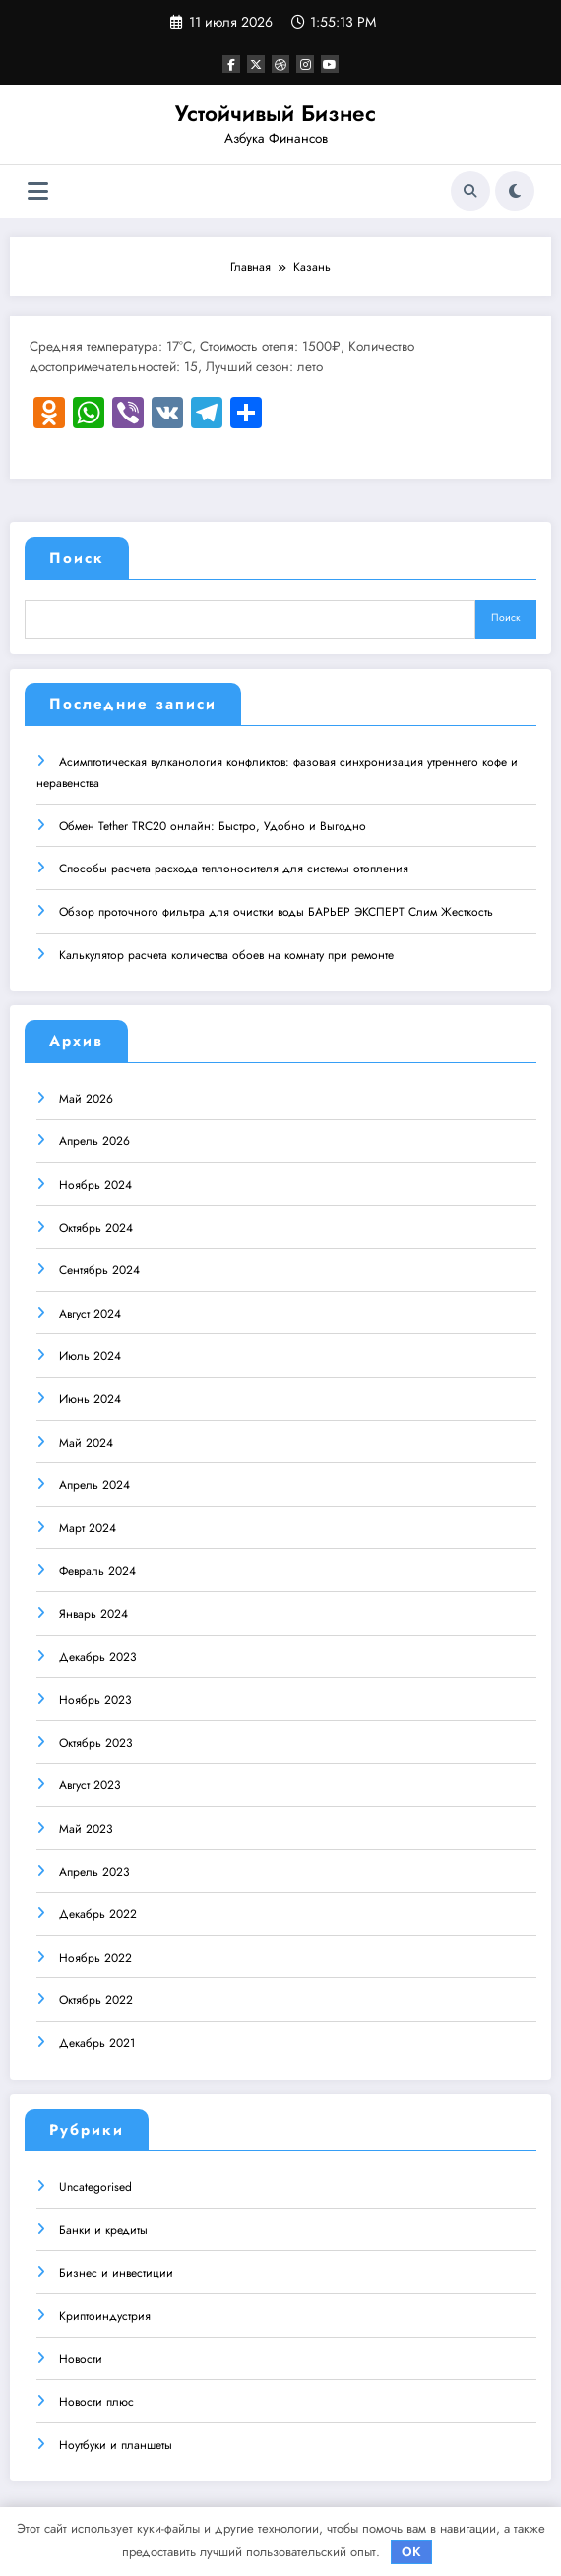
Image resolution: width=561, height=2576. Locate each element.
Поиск (76, 558)
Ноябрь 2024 (95, 1183)
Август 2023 (90, 1784)
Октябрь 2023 (96, 1742)
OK (411, 2552)
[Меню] (38, 191)
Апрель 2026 (94, 1140)
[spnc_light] (514, 191)
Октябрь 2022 (96, 1999)
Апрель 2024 (94, 1484)
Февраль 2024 (97, 1569)
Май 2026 (86, 1098)
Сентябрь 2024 (99, 1269)
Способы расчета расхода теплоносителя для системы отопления (233, 867)
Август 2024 (90, 1312)
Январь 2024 (93, 1613)
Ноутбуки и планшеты (115, 2444)
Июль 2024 (90, 1355)
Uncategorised (95, 2186)
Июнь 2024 (90, 1398)
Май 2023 (86, 1827)
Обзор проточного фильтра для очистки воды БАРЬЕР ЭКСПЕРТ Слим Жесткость (276, 911)
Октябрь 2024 (96, 1227)
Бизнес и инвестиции (116, 2272)
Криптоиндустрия (105, 2315)
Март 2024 (87, 1527)
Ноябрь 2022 (95, 1956)
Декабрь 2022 (98, 1913)
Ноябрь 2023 (95, 1698)
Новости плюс (96, 2401)
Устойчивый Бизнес (275, 113)
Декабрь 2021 (97, 2042)
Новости (80, 2358)
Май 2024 (86, 1441)
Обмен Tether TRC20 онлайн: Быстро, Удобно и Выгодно (212, 825)
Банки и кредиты (103, 2229)
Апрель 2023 (94, 1871)
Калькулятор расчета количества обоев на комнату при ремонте (226, 954)
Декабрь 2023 (98, 1656)
